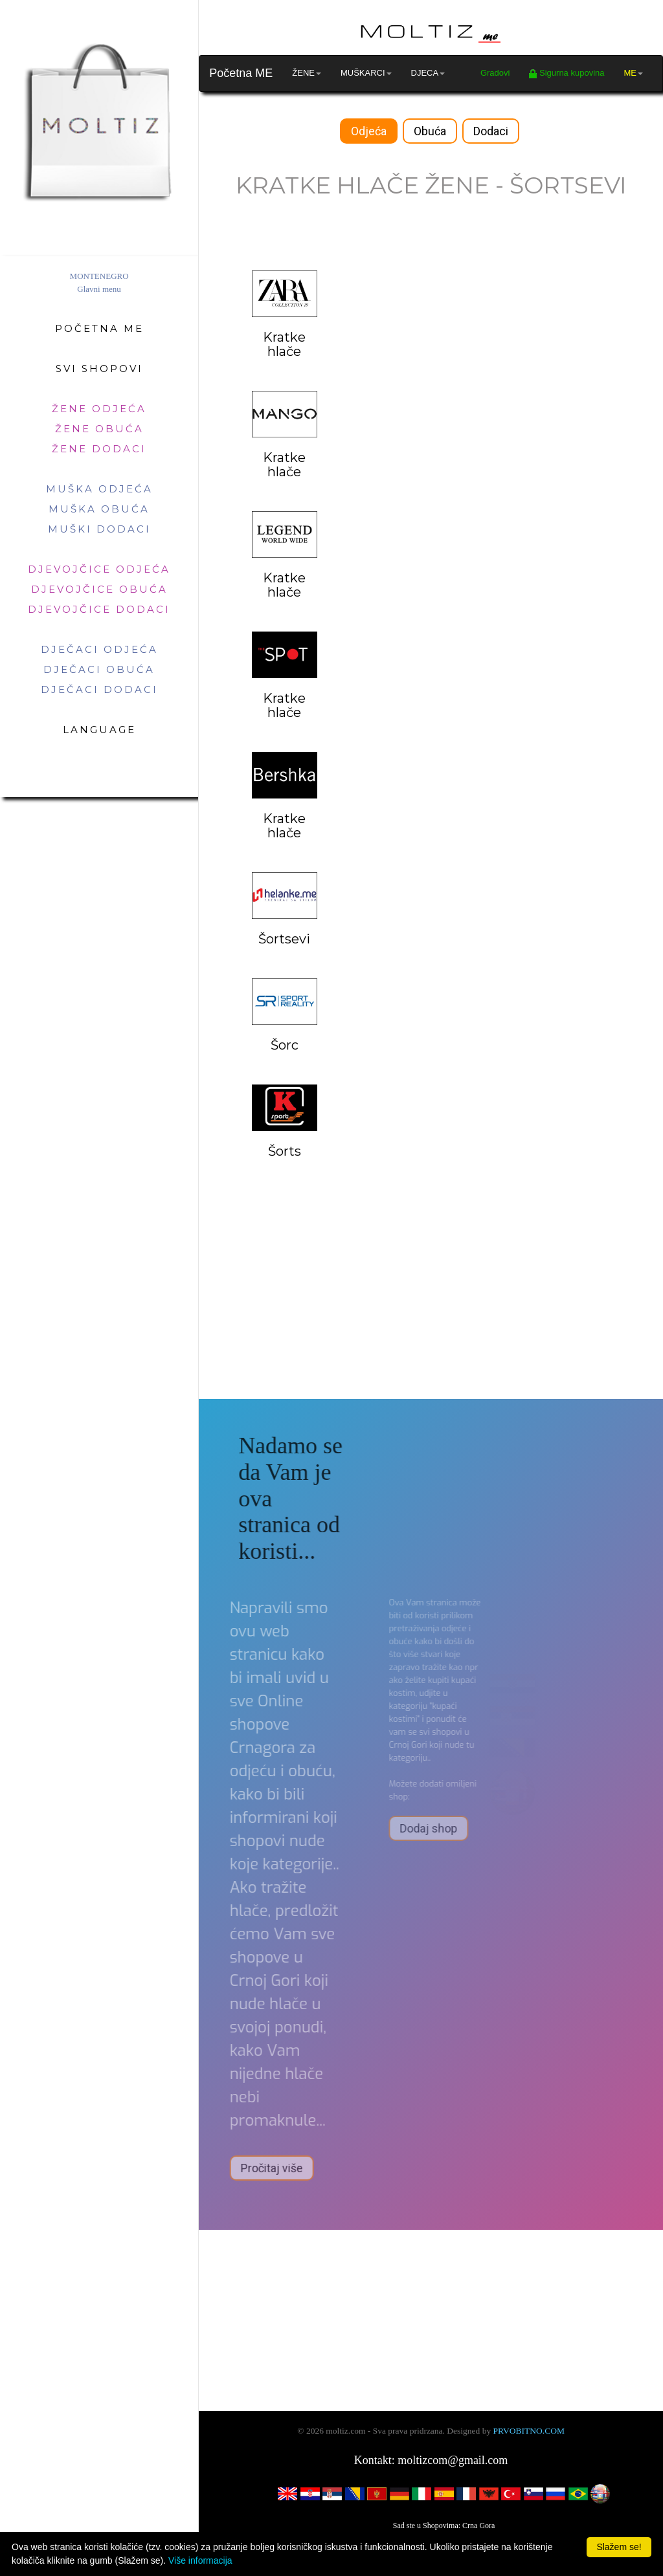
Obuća (430, 131)
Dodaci (490, 131)
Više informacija (200, 2560)
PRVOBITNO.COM (529, 2431)
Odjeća (369, 131)
